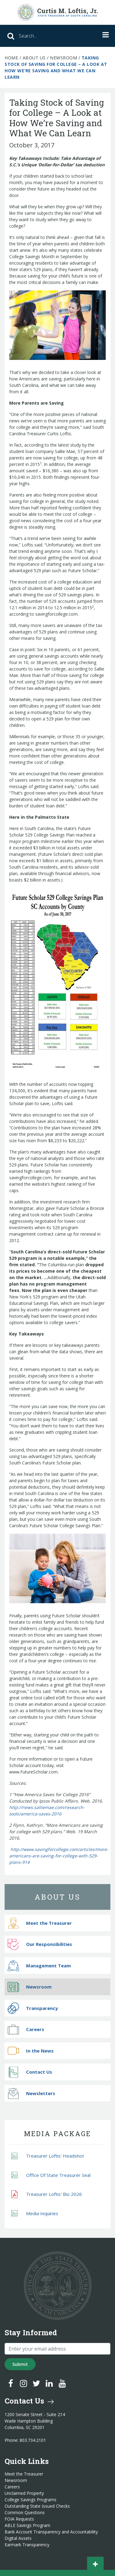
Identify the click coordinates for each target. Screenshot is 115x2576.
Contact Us (30, 2072)
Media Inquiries (34, 2213)
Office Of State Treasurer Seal (50, 2175)
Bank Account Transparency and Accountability (51, 2531)
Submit (20, 2364)
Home (11, 58)
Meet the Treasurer (40, 1923)
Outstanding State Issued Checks (37, 2506)
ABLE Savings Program (27, 2525)
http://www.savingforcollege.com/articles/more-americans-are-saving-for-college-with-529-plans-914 (58, 1855)
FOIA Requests (19, 2519)
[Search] (43, 36)
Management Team (39, 1965)
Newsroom (63, 58)
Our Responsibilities (40, 1944)
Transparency (33, 2008)
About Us (34, 58)
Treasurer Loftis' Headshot (47, 2156)
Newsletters (31, 2093)
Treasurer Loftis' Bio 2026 (46, 2194)
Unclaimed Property (24, 2493)
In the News (31, 2051)
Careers (26, 2029)
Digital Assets (18, 2538)
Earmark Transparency (27, 2544)
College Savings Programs (30, 2499)
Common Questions (25, 2512)
